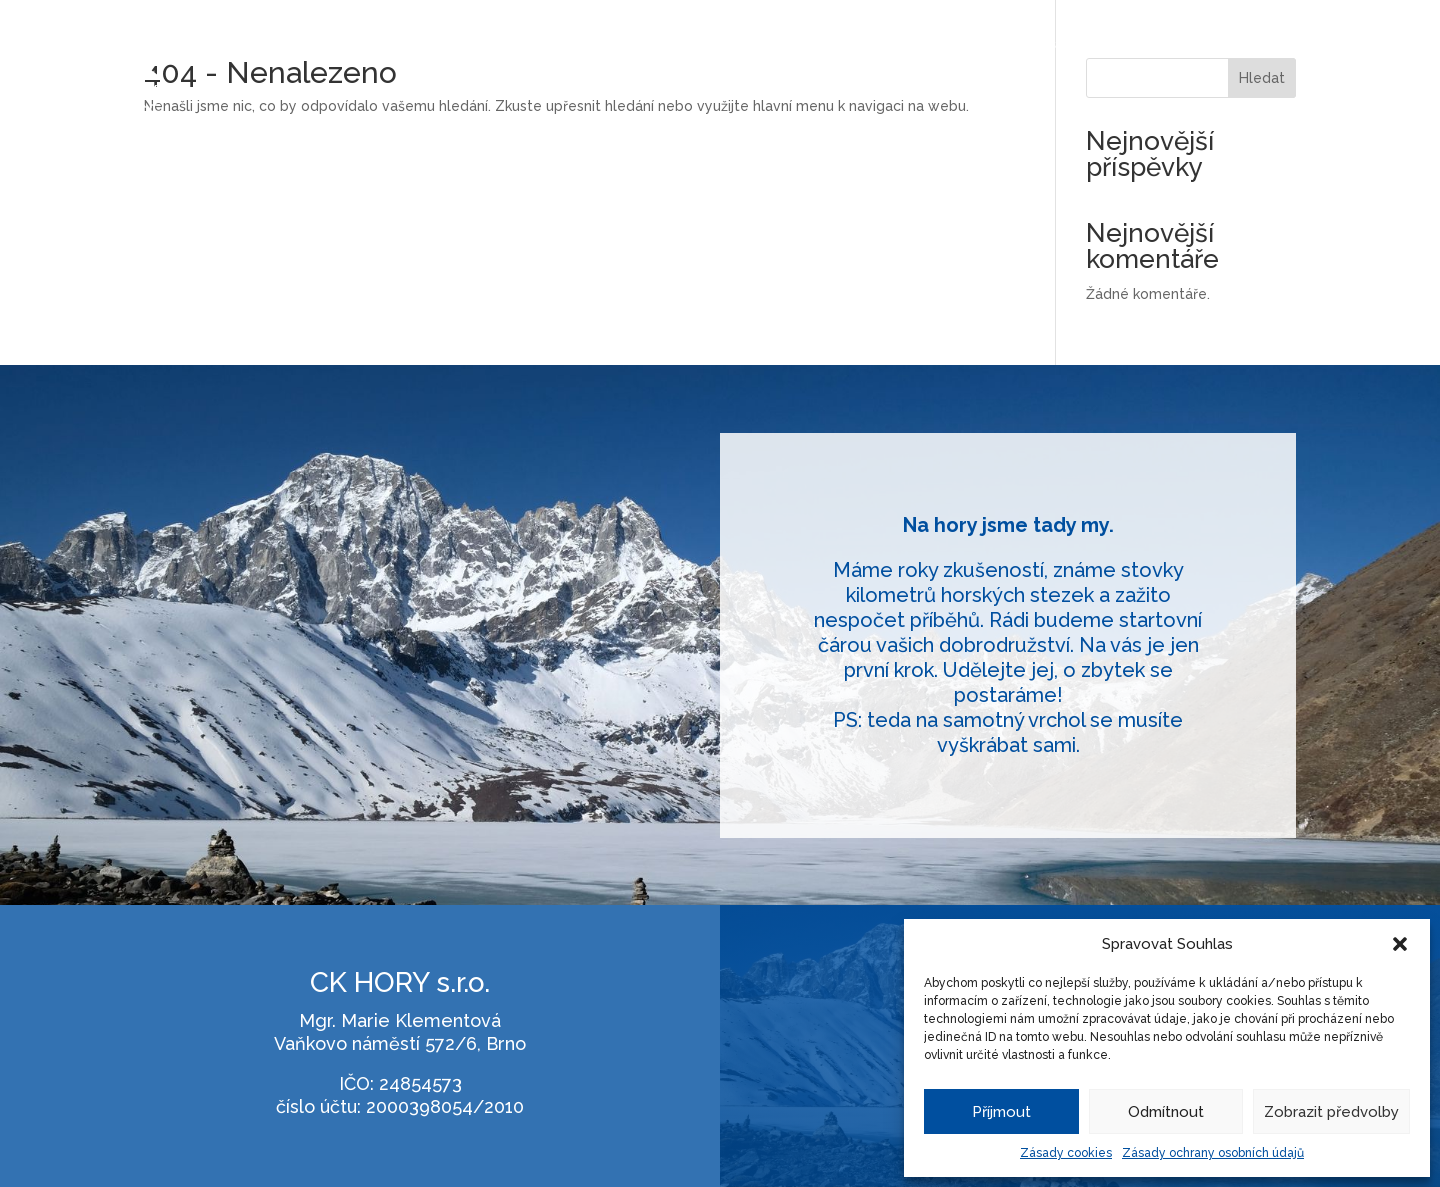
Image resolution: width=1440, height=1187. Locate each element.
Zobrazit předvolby (1331, 1112)
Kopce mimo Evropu (939, 44)
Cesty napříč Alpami (1098, 44)
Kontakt (1332, 44)
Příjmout (1001, 1112)
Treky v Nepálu (797, 44)
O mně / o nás (1236, 44)
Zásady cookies (1066, 1153)
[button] (1400, 944)
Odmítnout (1166, 1112)
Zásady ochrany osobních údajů (1213, 1153)
